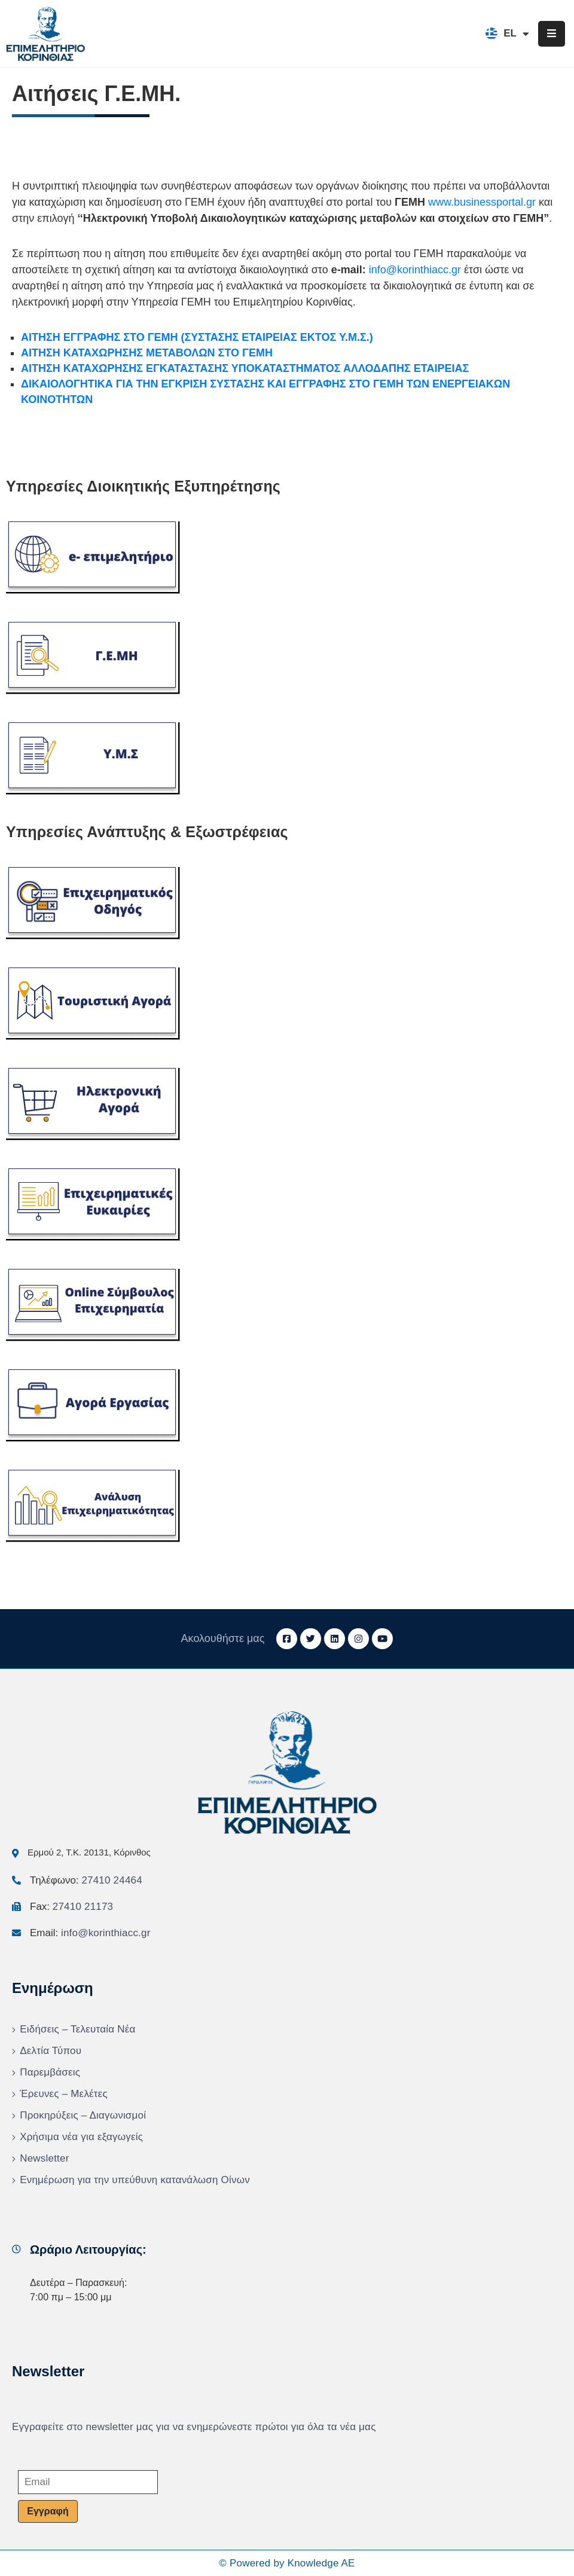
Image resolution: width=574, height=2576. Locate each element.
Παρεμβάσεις (50, 2072)
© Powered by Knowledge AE (287, 2563)
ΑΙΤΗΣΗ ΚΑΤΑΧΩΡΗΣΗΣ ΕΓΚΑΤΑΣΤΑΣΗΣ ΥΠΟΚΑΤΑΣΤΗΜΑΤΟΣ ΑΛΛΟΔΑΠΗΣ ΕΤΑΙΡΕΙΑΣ (245, 368)
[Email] (88, 2482)
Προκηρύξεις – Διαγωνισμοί (83, 2115)
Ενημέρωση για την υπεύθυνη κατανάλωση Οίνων (135, 2180)
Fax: (71, 1906)
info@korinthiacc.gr (415, 270)
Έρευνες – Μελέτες (64, 2093)
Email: (90, 1933)
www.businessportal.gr (482, 202)
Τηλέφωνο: (86, 1880)
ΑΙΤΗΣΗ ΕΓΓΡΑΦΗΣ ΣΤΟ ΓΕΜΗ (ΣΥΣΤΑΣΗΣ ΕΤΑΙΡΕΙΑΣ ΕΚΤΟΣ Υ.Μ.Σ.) (197, 337)
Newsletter (44, 2158)
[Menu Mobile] (551, 34)
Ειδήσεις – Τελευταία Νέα (77, 2029)
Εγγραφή (47, 2511)
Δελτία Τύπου (50, 2050)
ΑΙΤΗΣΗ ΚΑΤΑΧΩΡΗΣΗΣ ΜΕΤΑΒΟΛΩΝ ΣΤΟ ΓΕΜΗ (147, 353)
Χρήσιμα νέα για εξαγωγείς (81, 2136)
